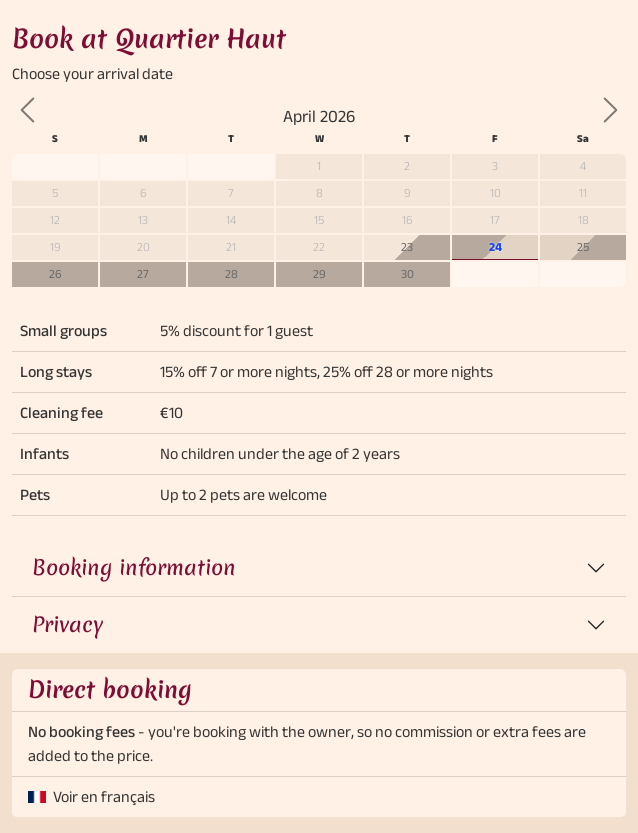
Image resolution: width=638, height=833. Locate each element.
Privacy (67, 624)
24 (495, 246)
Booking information (134, 567)
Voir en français (104, 796)
